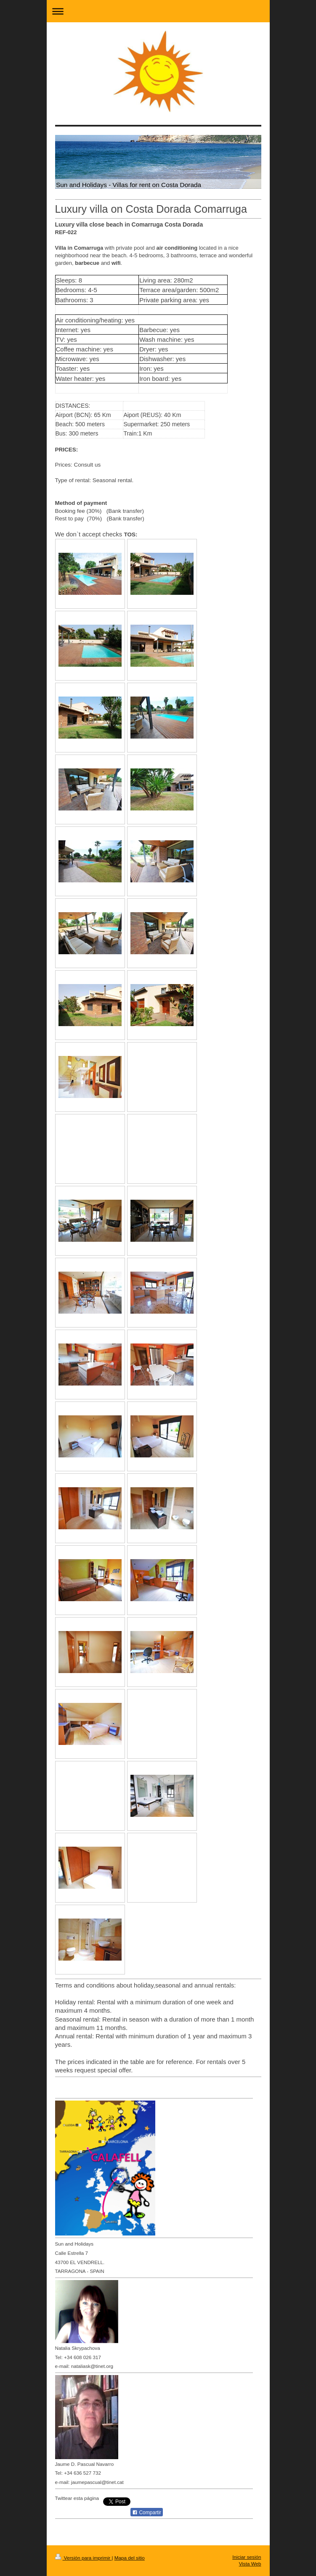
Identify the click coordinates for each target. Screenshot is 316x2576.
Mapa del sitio (129, 2557)
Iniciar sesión (246, 2557)
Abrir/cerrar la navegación (158, 11)
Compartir (146, 2512)
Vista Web (250, 2563)
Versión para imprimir (83, 2557)
